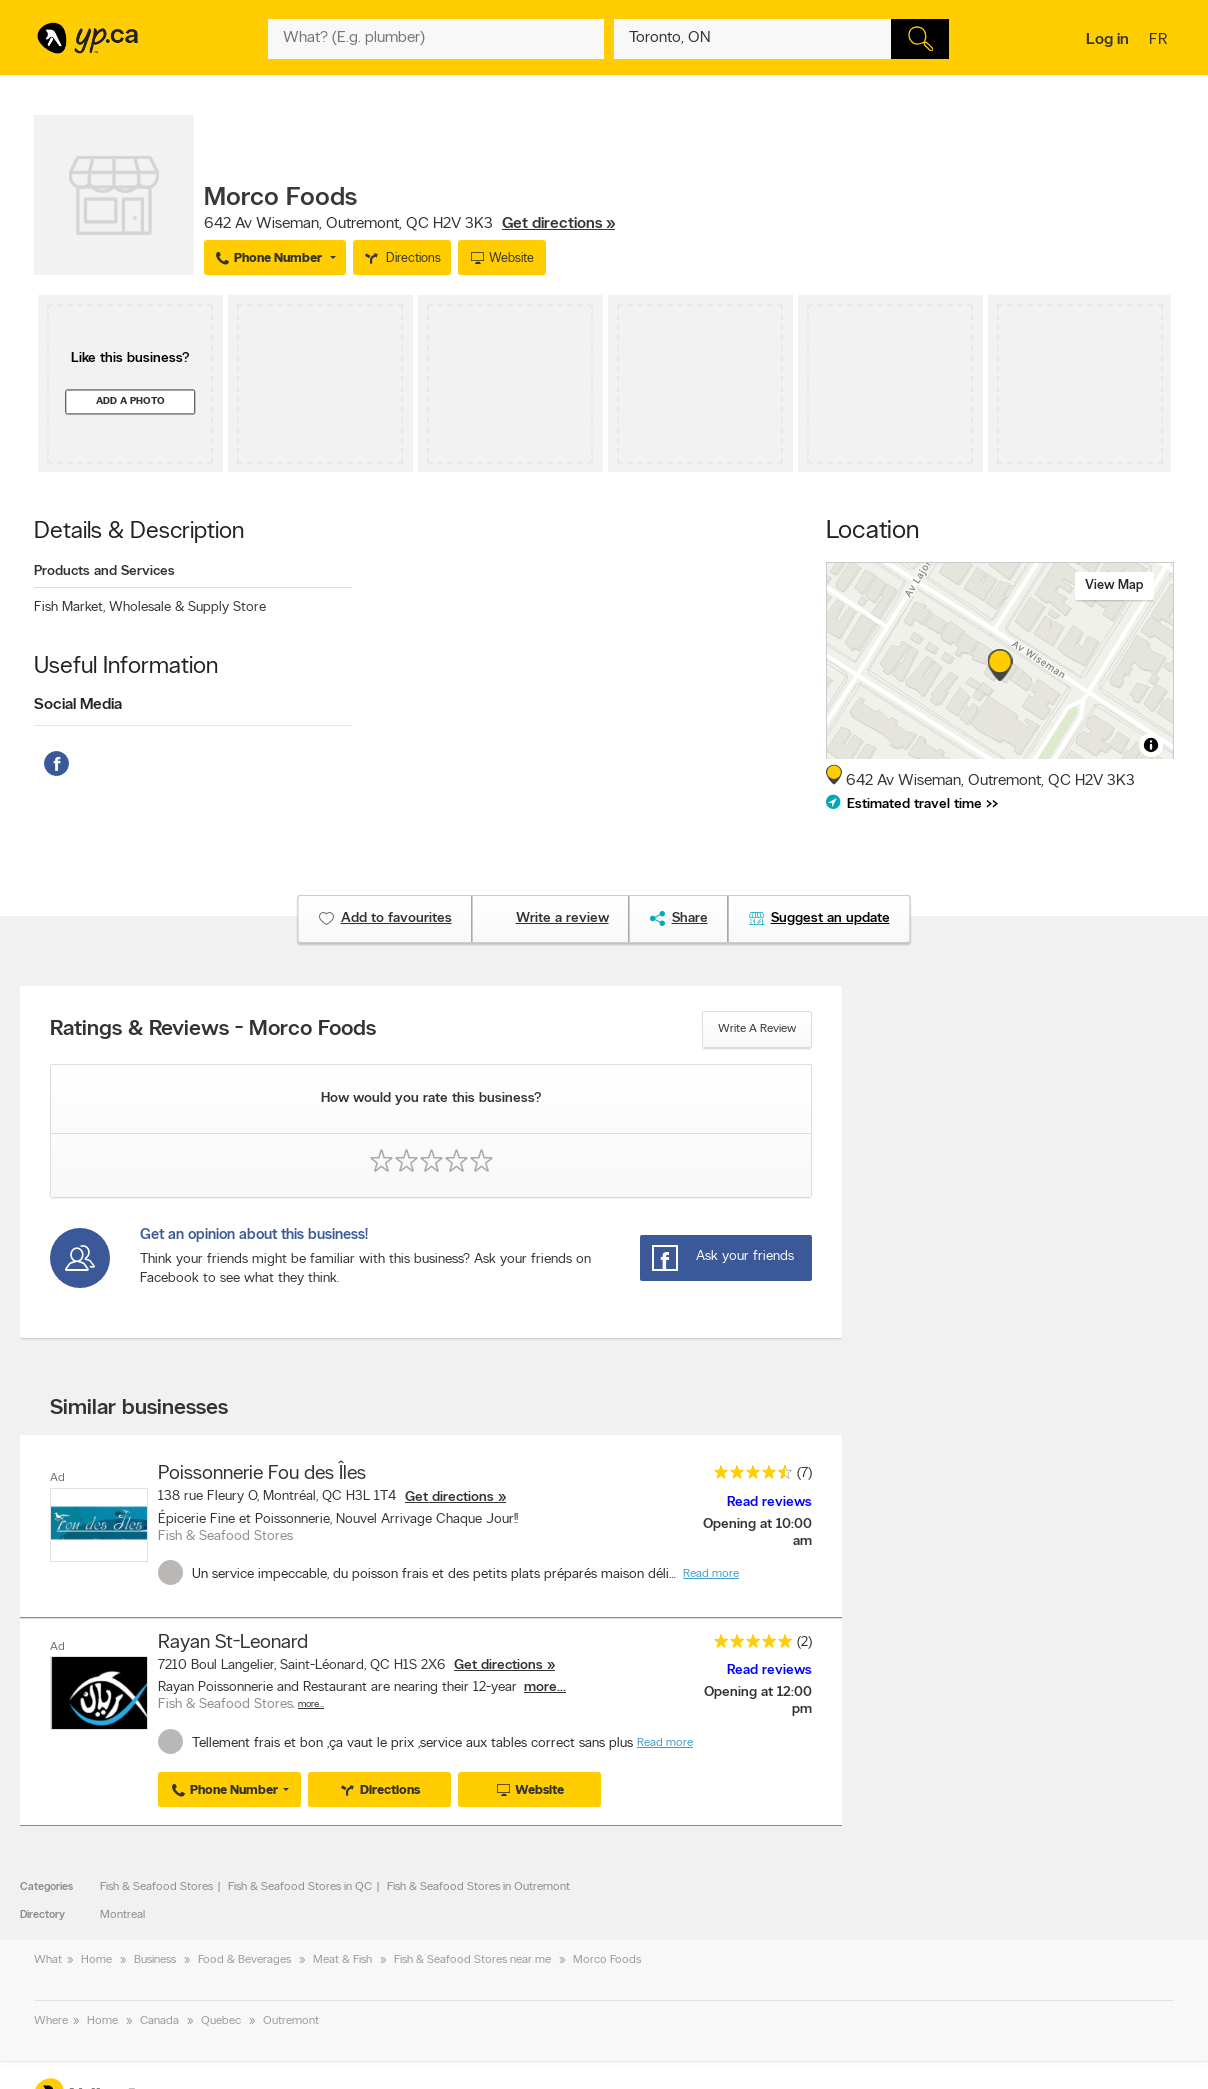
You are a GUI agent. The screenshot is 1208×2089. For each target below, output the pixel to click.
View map (1114, 585)
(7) (804, 1473)
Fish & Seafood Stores (156, 1887)
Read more (711, 1574)
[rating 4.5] (748, 1476)
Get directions (449, 1497)
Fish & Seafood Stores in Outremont (478, 1887)
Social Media (78, 705)
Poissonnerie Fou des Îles (262, 1474)
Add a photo (130, 401)
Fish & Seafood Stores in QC (300, 1887)
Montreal (122, 1915)
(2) (804, 1642)
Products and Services (104, 571)
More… (311, 1704)
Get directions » (558, 224)
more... (545, 1687)
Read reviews (769, 1502)
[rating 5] (748, 1645)
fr (1160, 41)
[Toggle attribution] (1151, 745)
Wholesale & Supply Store (187, 607)
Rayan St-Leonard (233, 1643)
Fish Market (69, 607)
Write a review (757, 1029)
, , (409, 224)
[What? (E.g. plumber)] (436, 39)
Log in (1107, 40)
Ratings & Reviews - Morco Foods (213, 1030)
